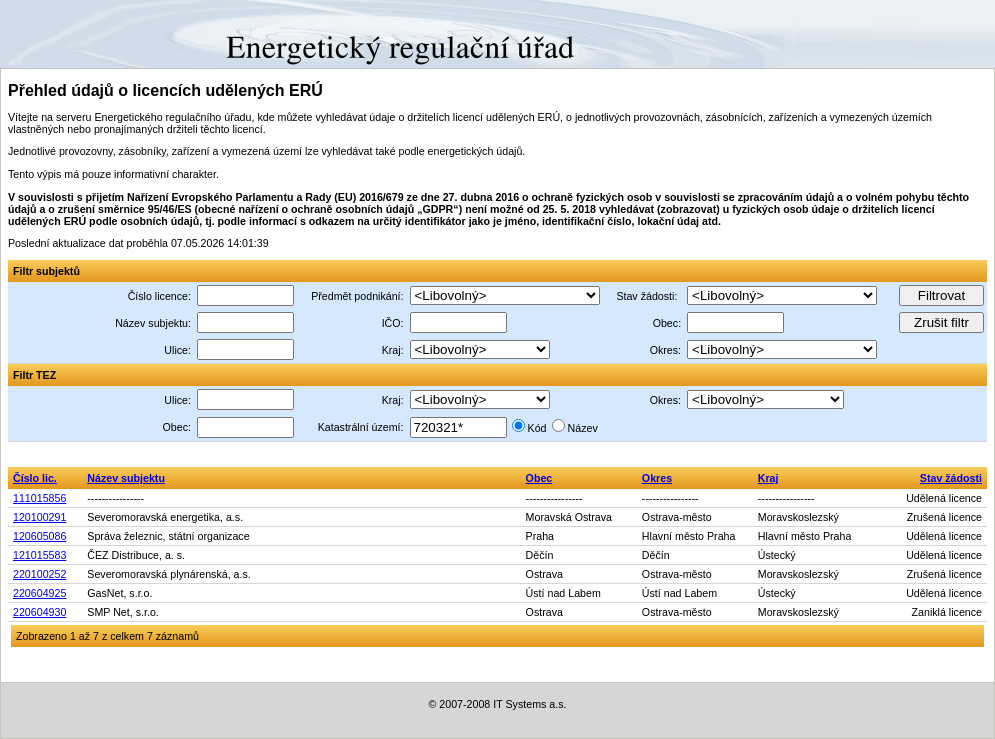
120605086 (39, 536)
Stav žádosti (951, 478)
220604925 (39, 593)
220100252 (39, 574)
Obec (539, 478)
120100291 (39, 517)
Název (583, 428)
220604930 (39, 612)
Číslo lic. (35, 478)
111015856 (39, 498)
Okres (657, 478)
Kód (537, 428)
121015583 (39, 555)
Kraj (768, 478)
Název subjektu (126, 478)
